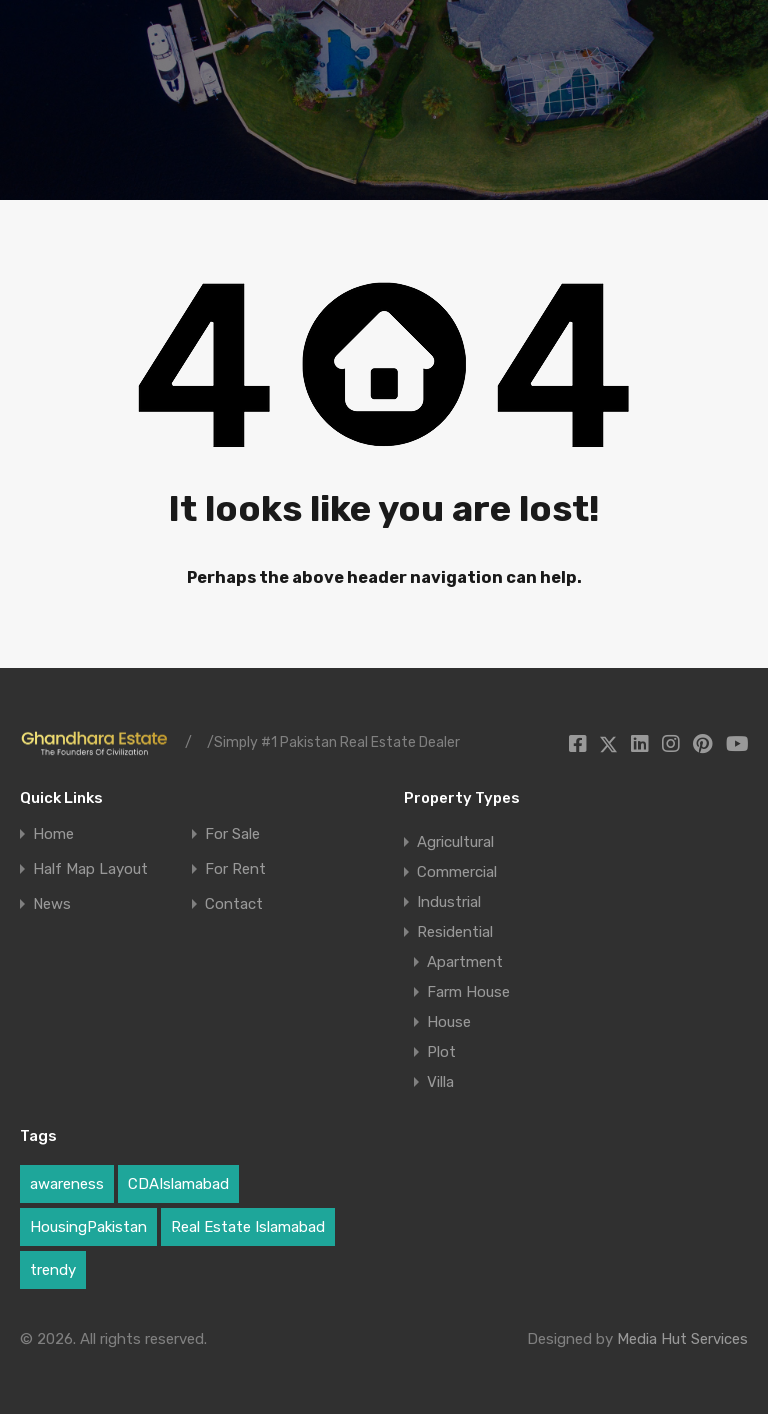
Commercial (457, 872)
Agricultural (455, 842)
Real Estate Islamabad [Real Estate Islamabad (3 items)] (248, 1227)
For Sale (232, 834)
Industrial (449, 902)
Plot (441, 1052)
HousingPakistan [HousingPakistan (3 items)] (88, 1227)
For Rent (235, 869)
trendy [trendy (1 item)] (53, 1270)
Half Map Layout (90, 869)
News (52, 904)
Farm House (468, 992)
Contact (234, 904)
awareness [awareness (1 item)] (67, 1184)
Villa (440, 1082)
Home (53, 834)
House (449, 1022)
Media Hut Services (682, 1339)
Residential (455, 932)
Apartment (465, 962)
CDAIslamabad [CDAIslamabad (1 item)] (178, 1184)
